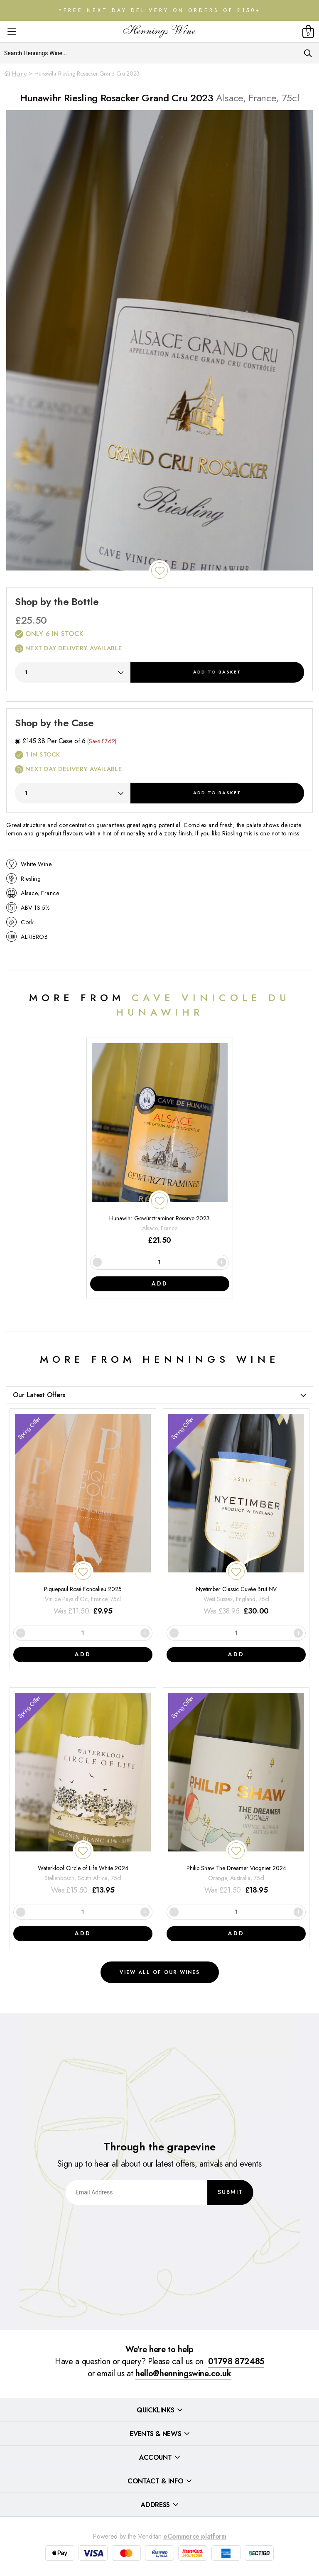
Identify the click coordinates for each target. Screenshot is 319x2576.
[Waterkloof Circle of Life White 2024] (83, 1794)
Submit (230, 2192)
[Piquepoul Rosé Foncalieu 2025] (83, 1515)
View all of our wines (160, 1972)
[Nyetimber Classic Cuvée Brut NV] (236, 1515)
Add (217, 671)
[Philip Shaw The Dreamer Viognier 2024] (236, 1794)
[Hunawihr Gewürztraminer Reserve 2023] (159, 1144)
